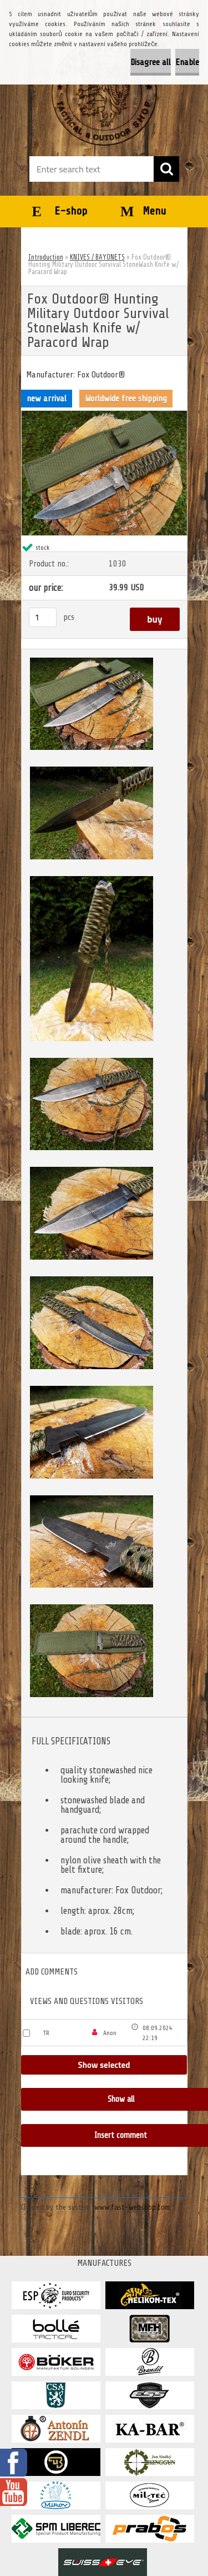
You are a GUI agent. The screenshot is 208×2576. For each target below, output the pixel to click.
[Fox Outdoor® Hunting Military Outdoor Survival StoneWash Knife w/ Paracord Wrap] (104, 415)
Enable (187, 62)
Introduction (45, 257)
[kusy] (43, 617)
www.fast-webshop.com (132, 2207)
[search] (166, 169)
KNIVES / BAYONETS (97, 257)
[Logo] (104, 92)
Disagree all (150, 62)
